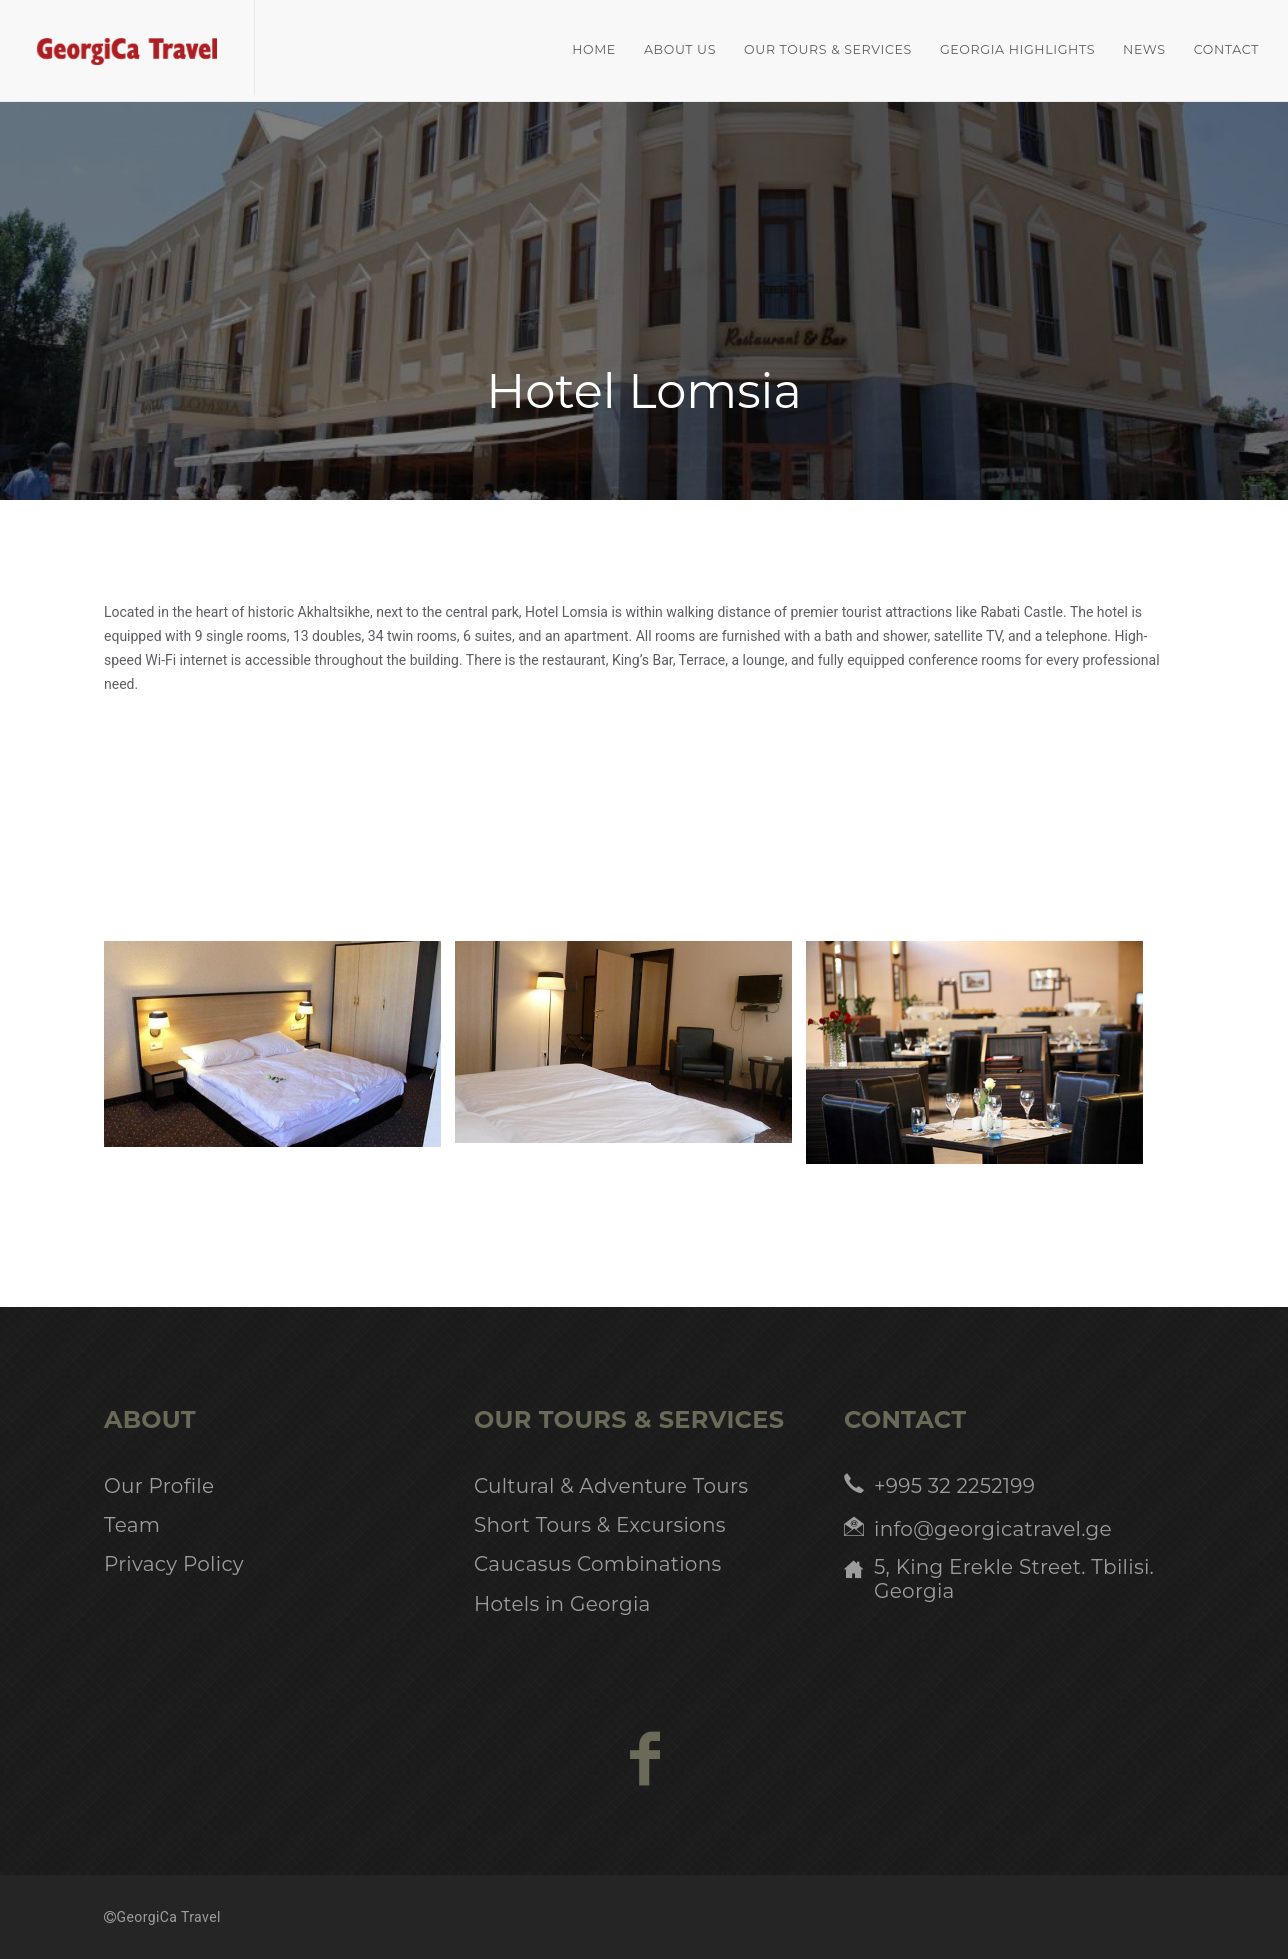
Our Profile (159, 1486)
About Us (680, 49)
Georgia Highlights (1017, 49)
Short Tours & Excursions (600, 1525)
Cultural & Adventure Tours (611, 1486)
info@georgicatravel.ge (993, 1529)
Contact (1226, 49)
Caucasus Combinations (597, 1564)
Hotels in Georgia (562, 1604)
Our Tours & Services (828, 49)
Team (132, 1525)
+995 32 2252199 (954, 1486)
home (594, 49)
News (1144, 49)
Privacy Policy (174, 1564)
